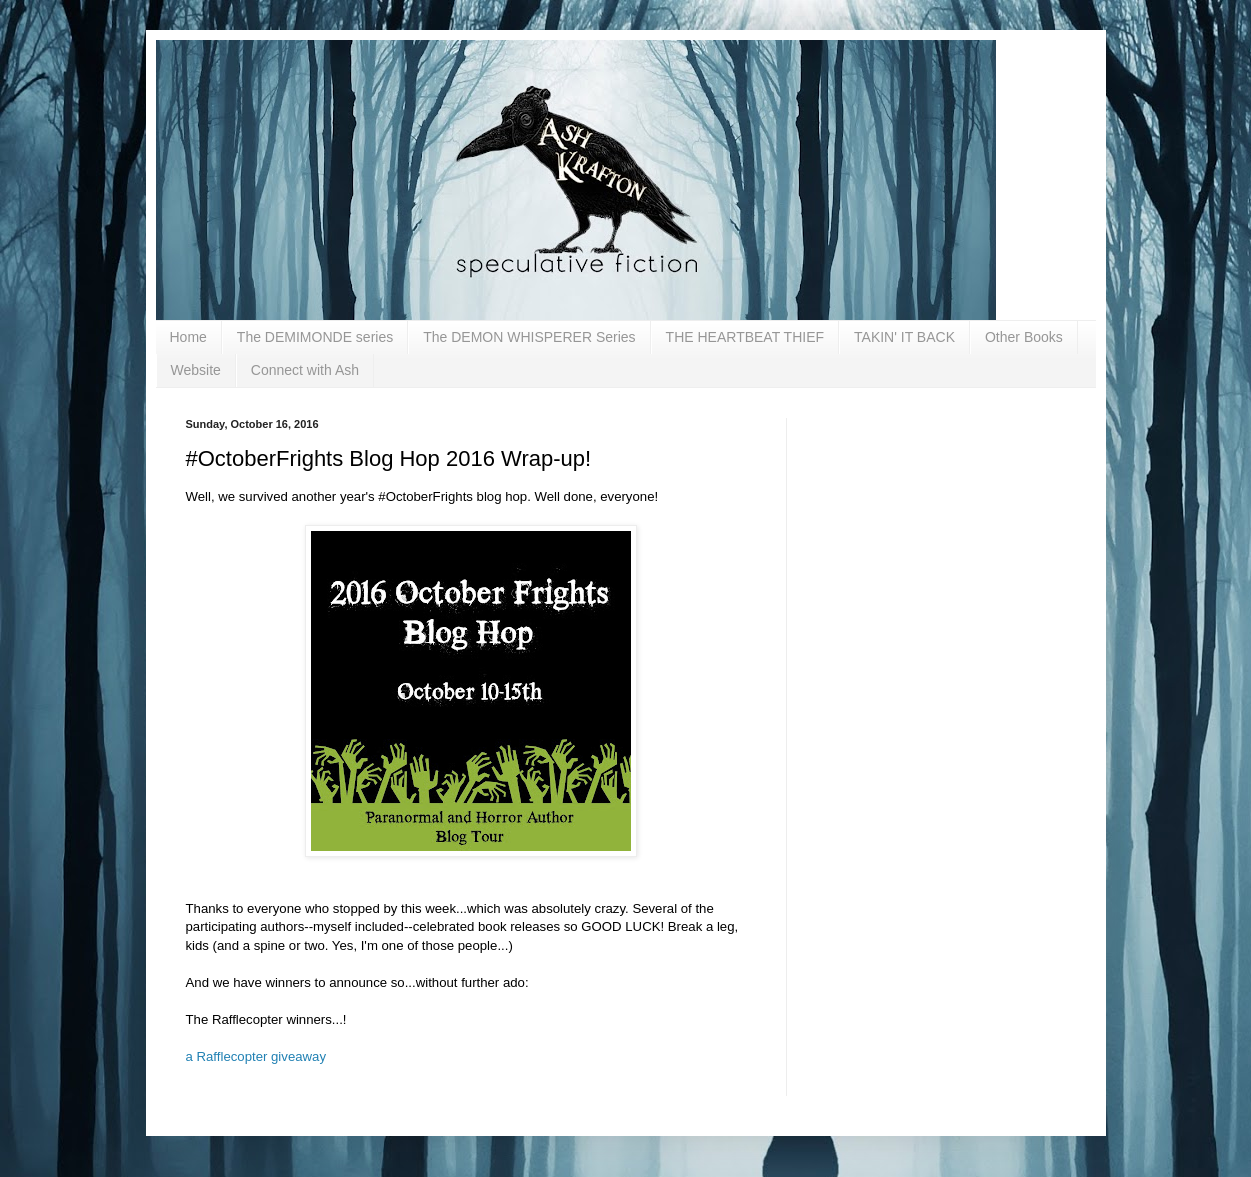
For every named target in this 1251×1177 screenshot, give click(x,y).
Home (188, 337)
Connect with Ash (305, 370)
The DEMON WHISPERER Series (529, 337)
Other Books (1024, 337)
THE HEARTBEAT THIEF (745, 337)
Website (196, 370)
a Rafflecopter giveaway (256, 1056)
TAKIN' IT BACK (904, 337)
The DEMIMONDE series (315, 337)
